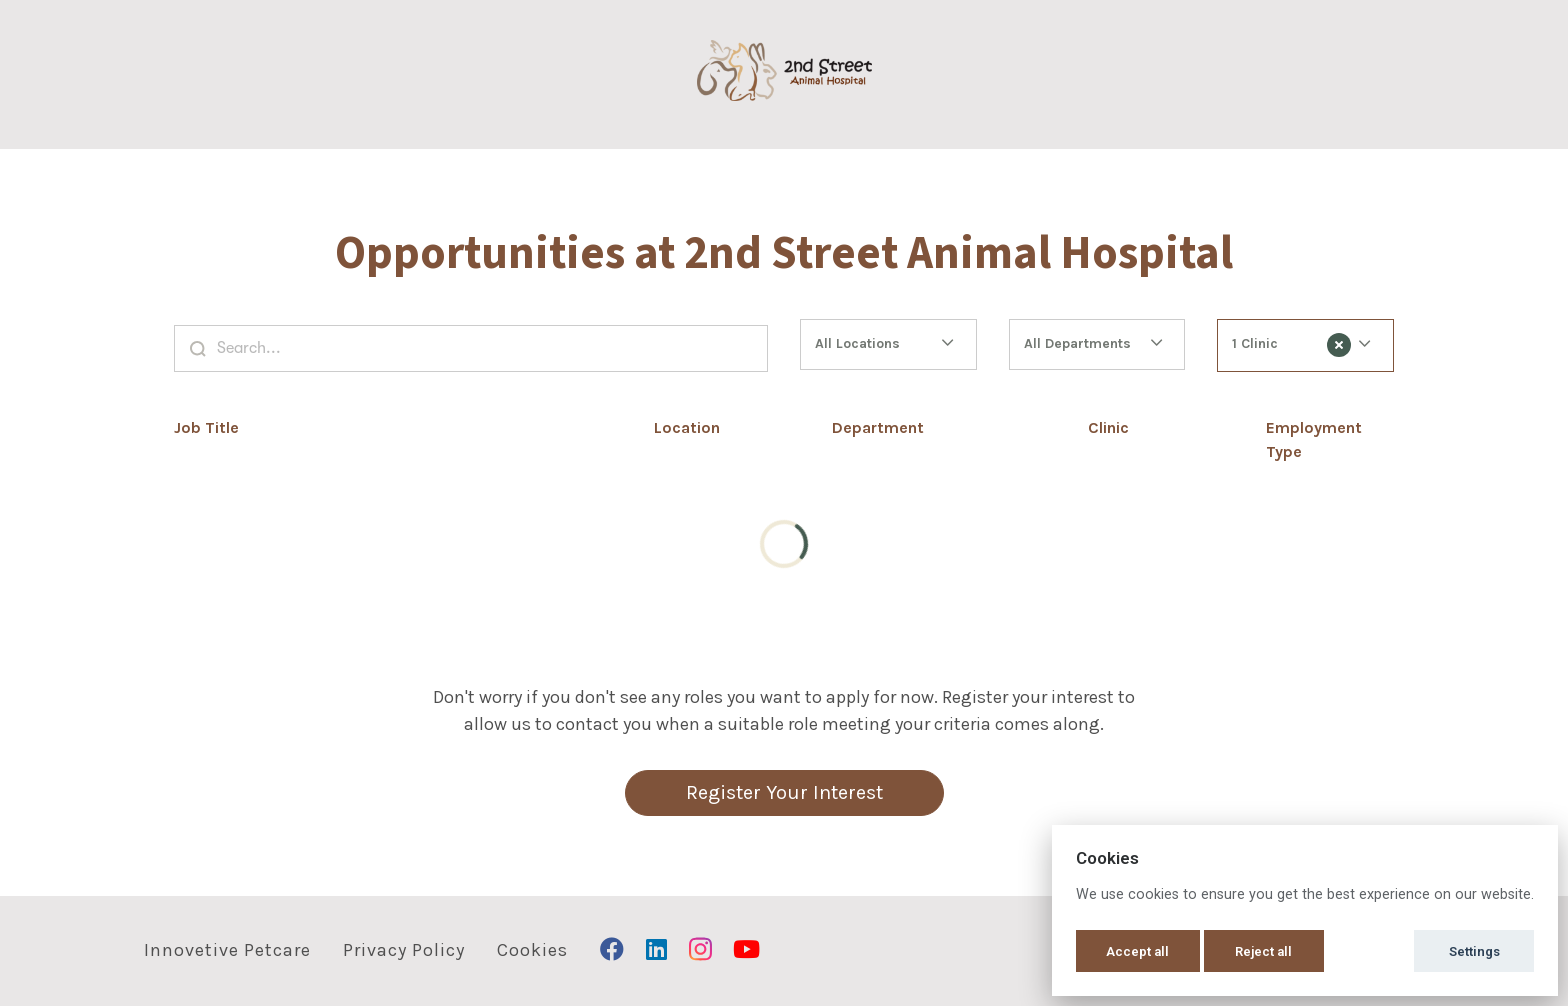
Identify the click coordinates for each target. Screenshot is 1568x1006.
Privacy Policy (404, 950)
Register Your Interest (784, 792)
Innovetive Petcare (227, 950)
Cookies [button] (532, 950)
